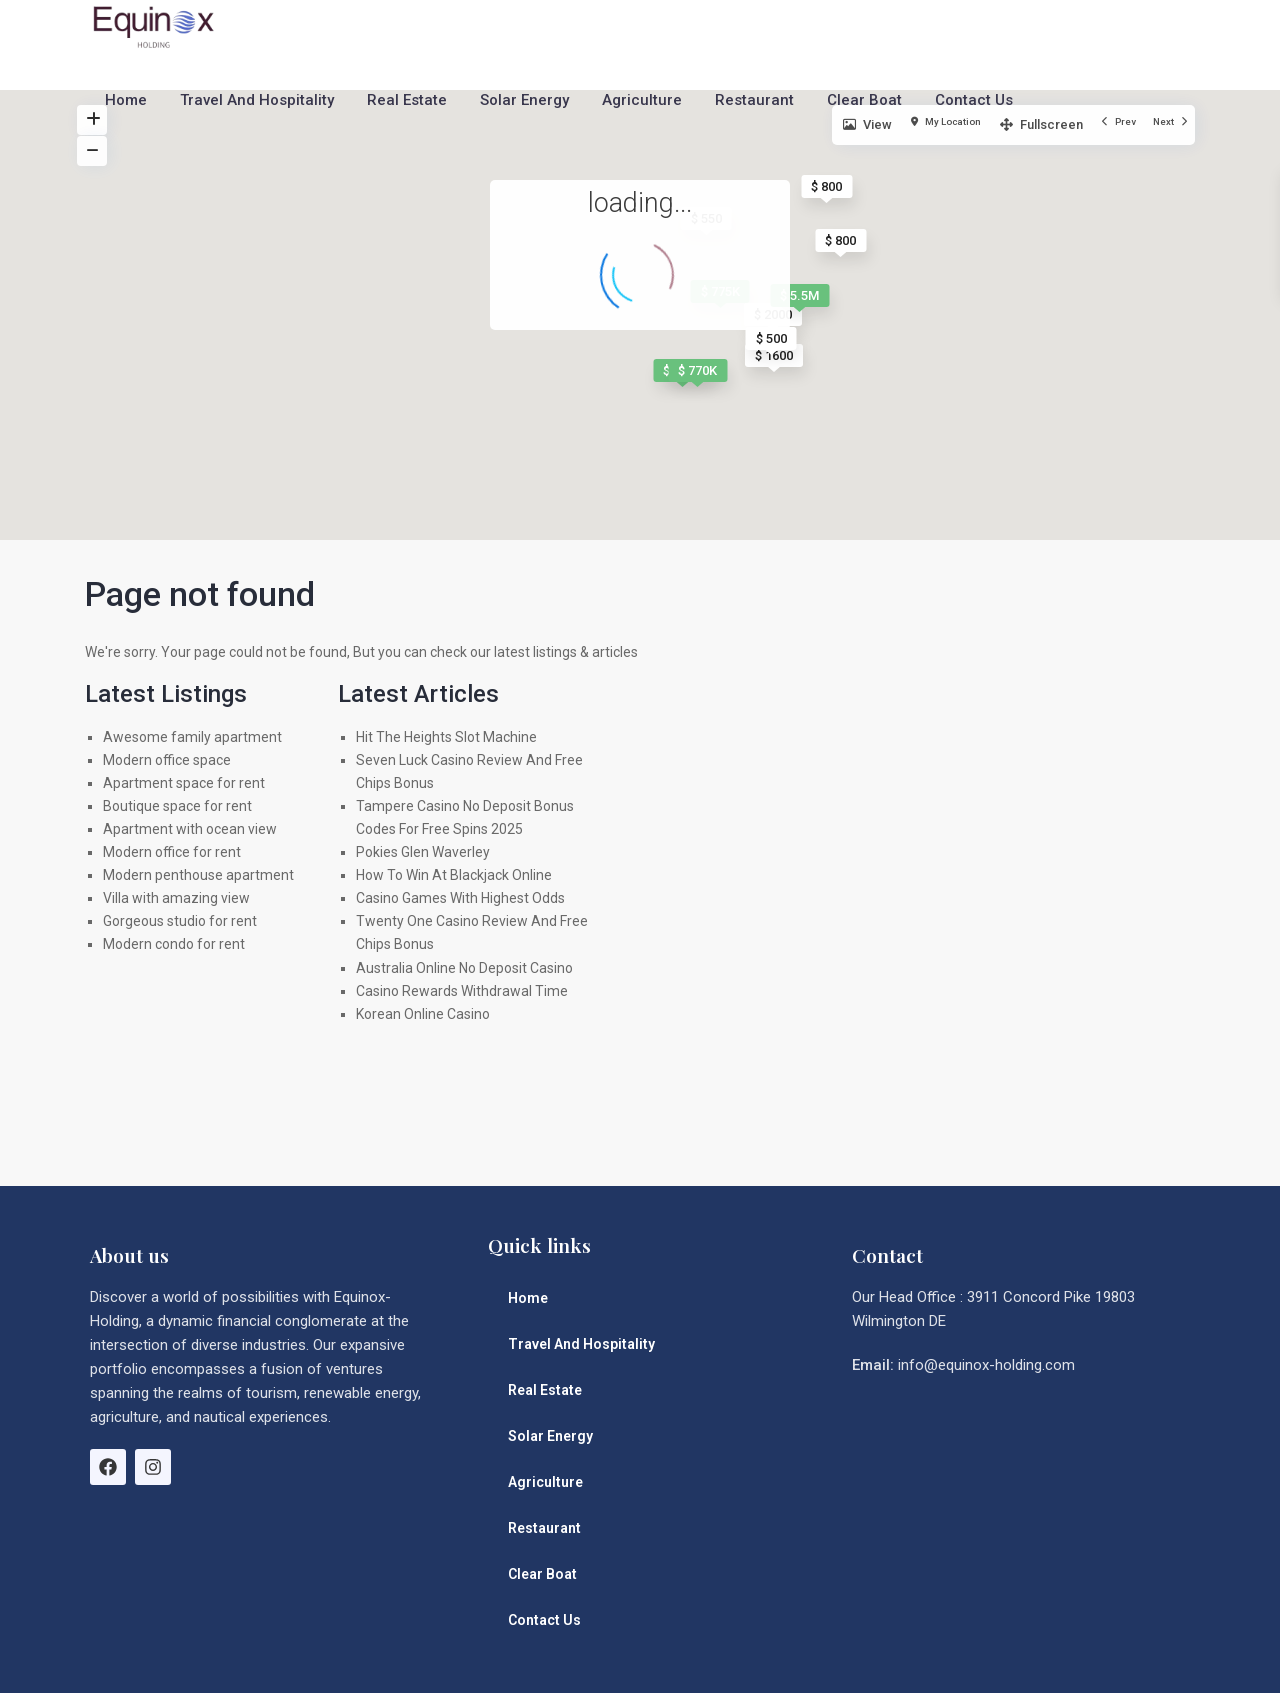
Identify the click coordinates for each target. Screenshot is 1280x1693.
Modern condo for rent (174, 944)
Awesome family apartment (192, 737)
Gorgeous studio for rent (180, 921)
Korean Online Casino (423, 1014)
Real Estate (407, 100)
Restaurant (754, 100)
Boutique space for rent (177, 806)
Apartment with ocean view (190, 829)
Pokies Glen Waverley (423, 852)
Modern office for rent (172, 852)
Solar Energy (524, 100)
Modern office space (167, 760)
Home (126, 100)
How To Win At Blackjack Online (454, 875)
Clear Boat (864, 100)
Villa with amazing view (176, 898)
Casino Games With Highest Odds (460, 898)
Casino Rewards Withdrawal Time (462, 991)
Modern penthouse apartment (198, 875)
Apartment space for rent (184, 783)
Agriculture (642, 100)
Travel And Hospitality (257, 100)
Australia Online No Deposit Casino (464, 968)
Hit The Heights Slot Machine (446, 737)
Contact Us (974, 100)
